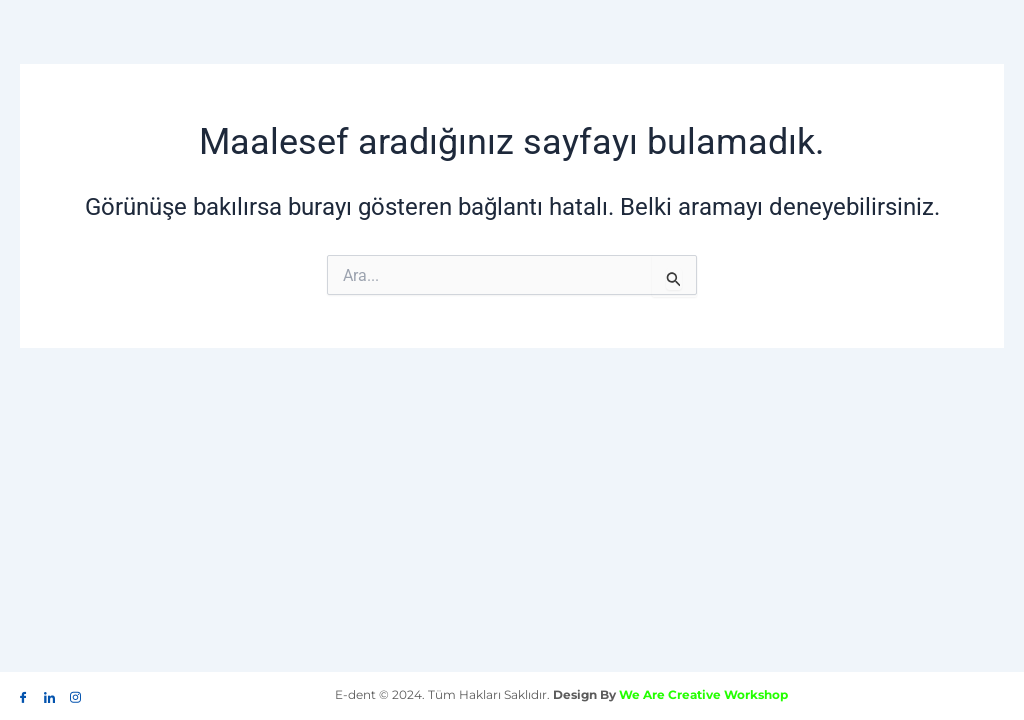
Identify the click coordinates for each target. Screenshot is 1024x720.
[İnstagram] (75, 693)
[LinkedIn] (49, 693)
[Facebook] (23, 693)
